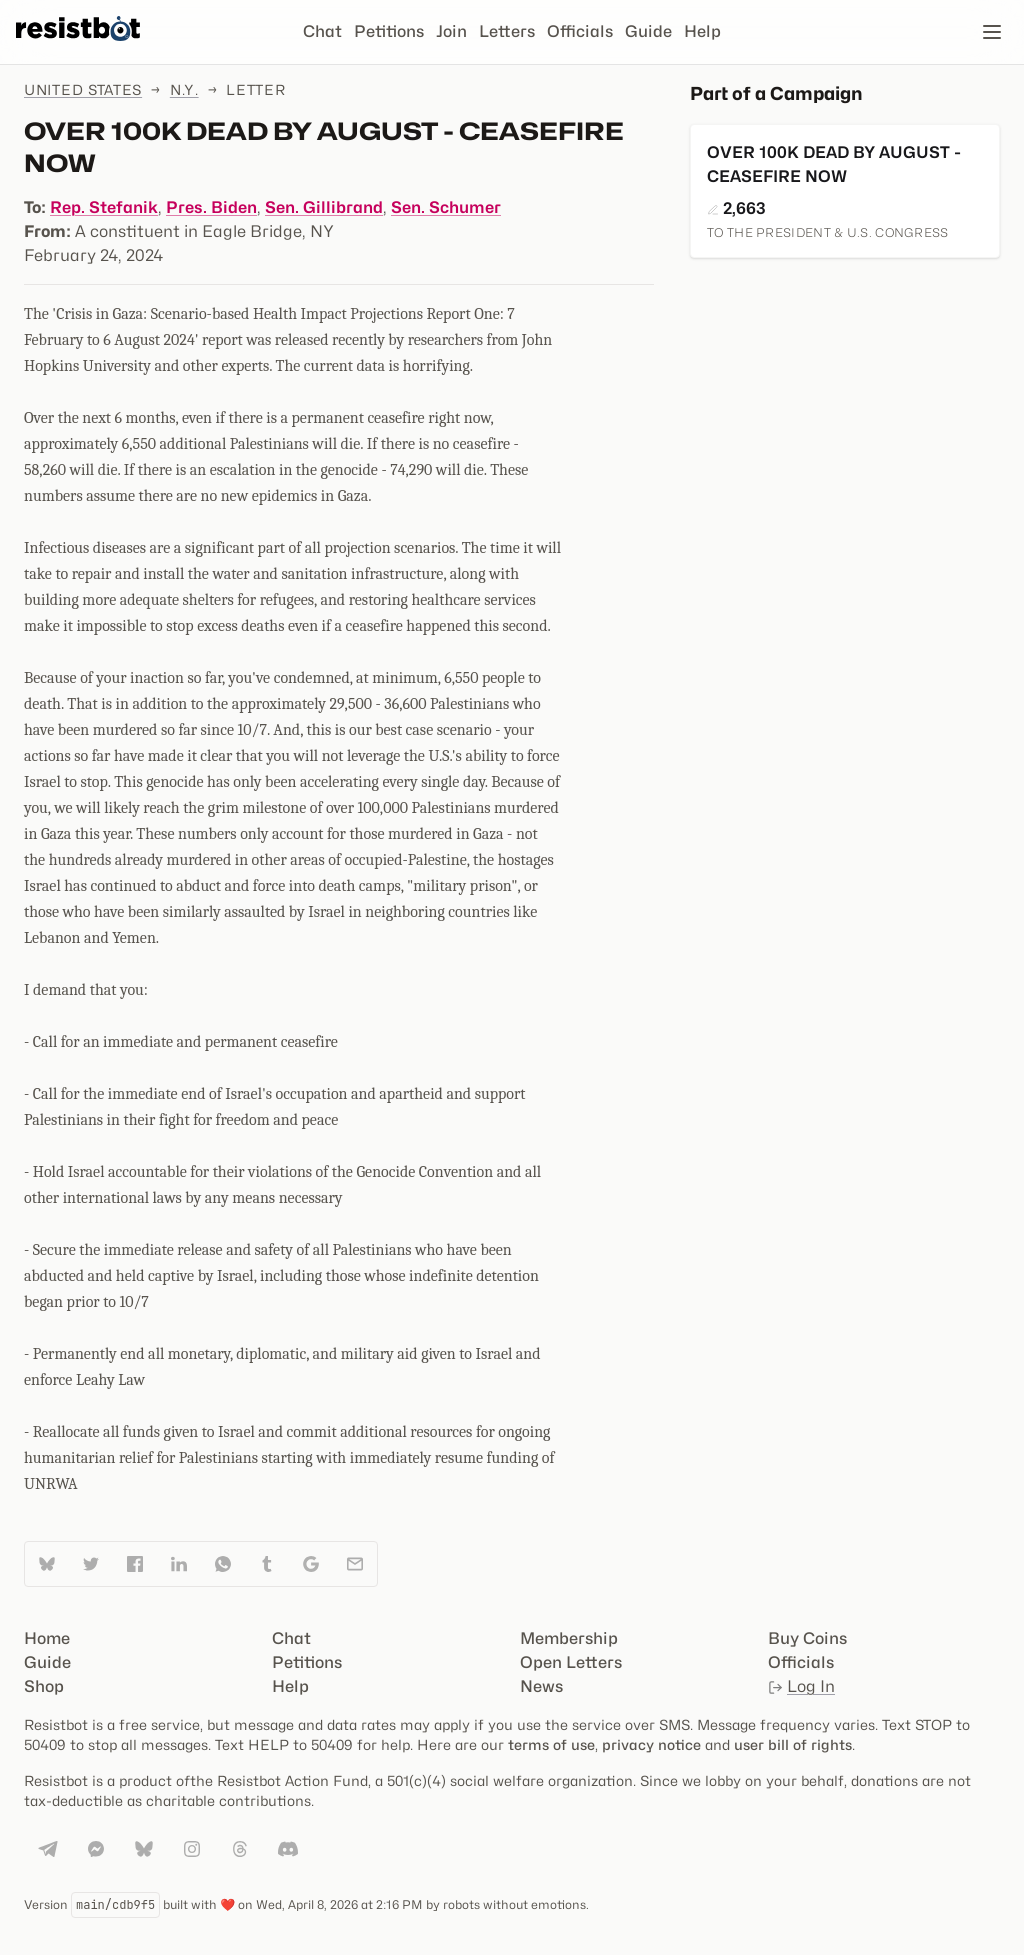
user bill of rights (793, 1744)
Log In (801, 1686)
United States (83, 89)
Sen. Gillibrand (324, 207)
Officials (580, 31)
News (541, 1686)
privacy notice (651, 1744)
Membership (569, 1638)
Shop (44, 1686)
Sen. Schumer (446, 207)
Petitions (389, 31)
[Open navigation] (992, 32)
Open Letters (571, 1662)
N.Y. (184, 89)
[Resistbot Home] (78, 48)
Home (47, 1638)
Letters (507, 31)
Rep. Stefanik (104, 207)
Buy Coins (807, 1638)
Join (451, 31)
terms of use (551, 1744)
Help (702, 31)
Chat (322, 31)
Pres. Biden (211, 207)
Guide (648, 31)
